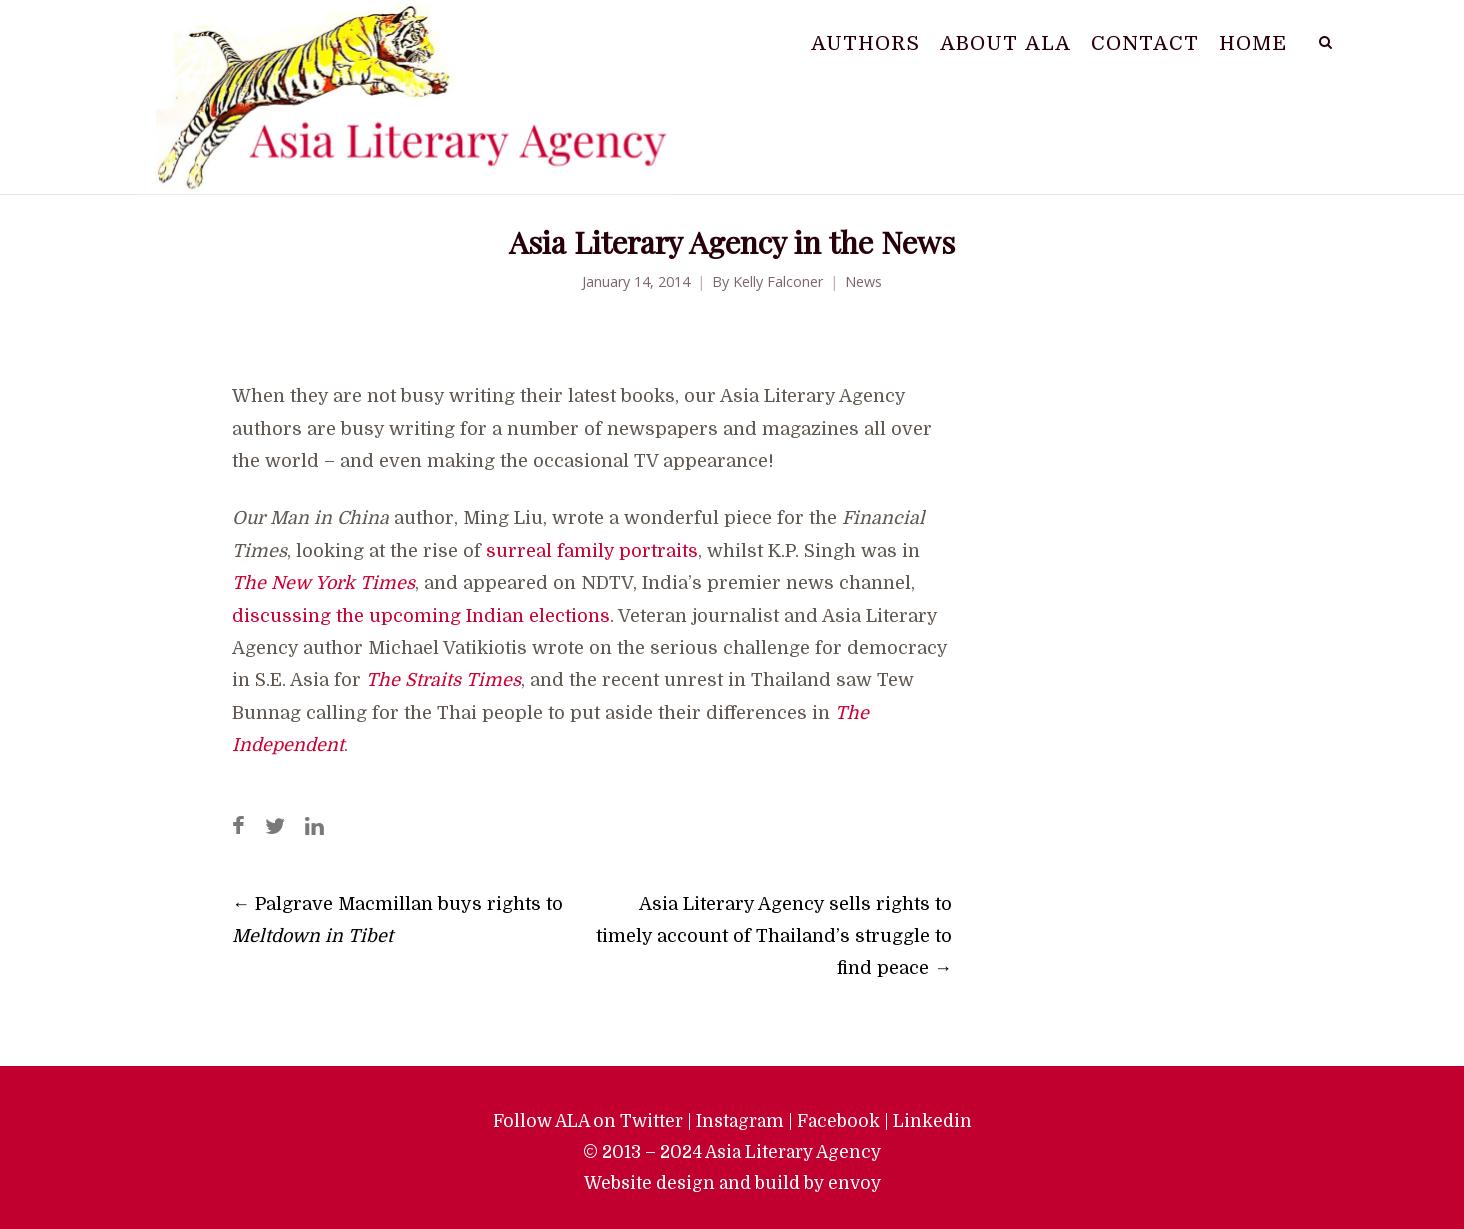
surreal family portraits (592, 551)
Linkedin (932, 1121)
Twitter (651, 1121)
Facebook (838, 1121)
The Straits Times (443, 680)
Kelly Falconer (778, 281)
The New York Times (323, 583)
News (863, 281)
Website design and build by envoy (732, 1183)
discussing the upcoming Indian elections (421, 616)
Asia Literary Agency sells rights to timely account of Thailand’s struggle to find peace (774, 936)
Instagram (740, 1121)
